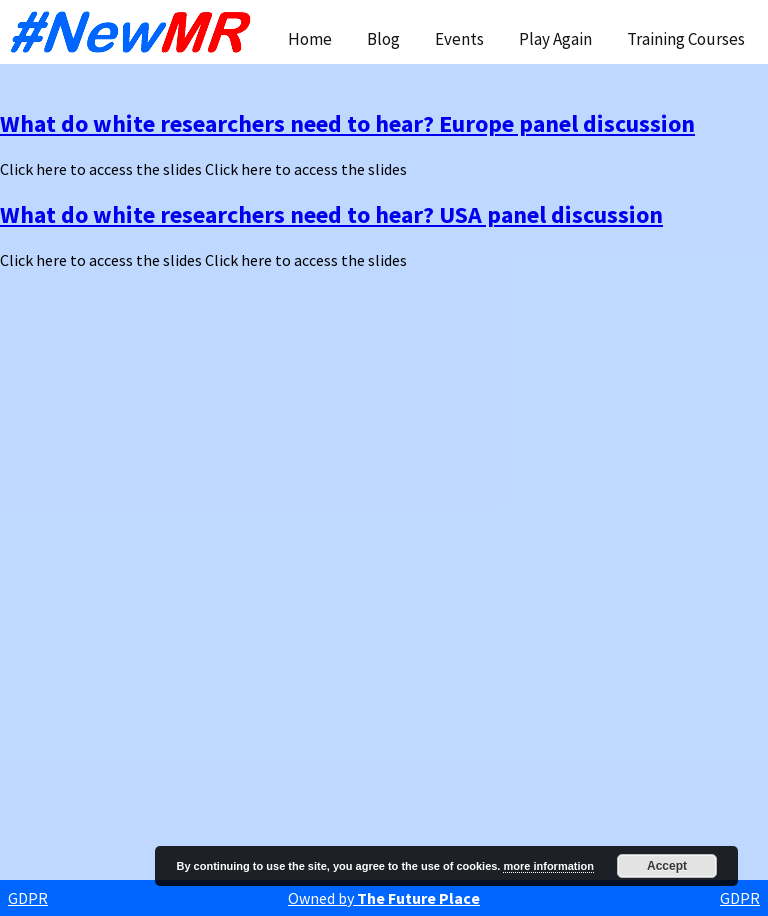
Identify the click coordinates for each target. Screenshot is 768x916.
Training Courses (686, 39)
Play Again (555, 39)
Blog (383, 39)
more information (548, 866)
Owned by (384, 898)
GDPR (28, 898)
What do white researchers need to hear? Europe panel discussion (347, 123)
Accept (667, 866)
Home (310, 39)
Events (459, 39)
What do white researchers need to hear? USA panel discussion (331, 214)
